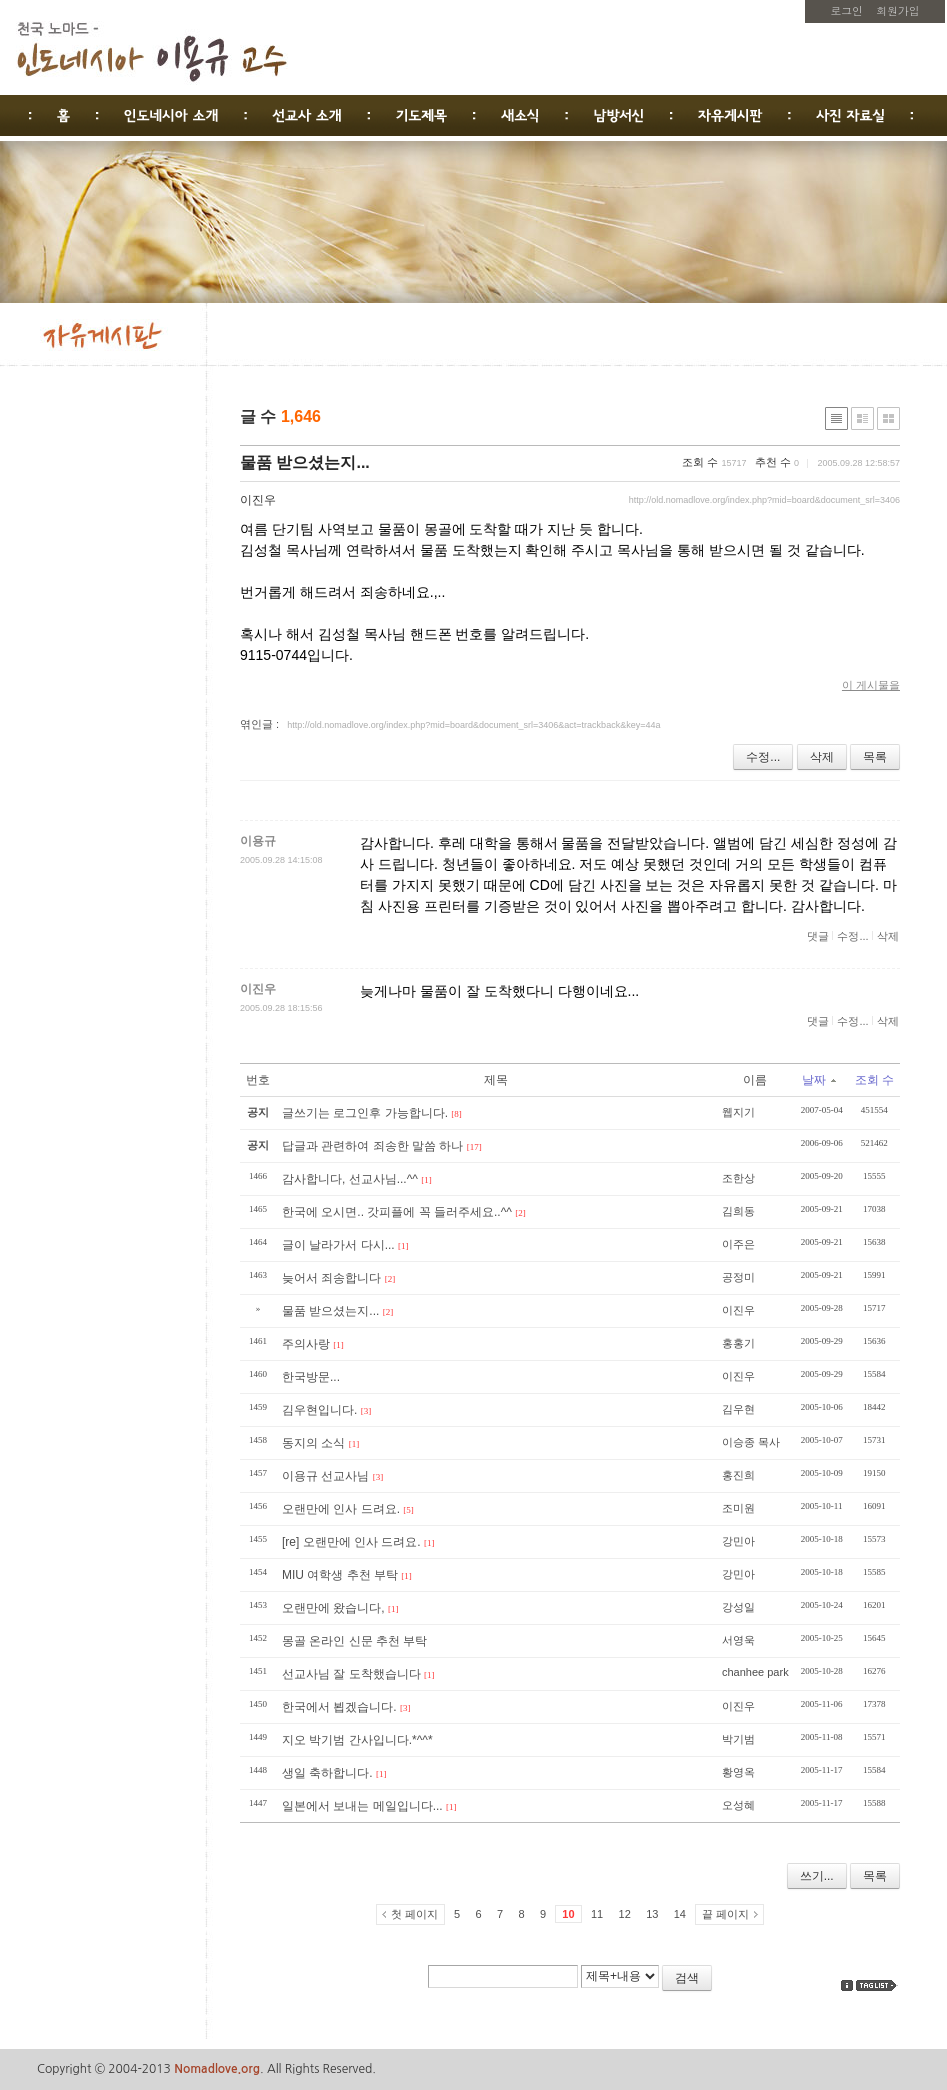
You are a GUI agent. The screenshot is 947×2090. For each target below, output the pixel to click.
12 (625, 1914)
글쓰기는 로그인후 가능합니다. (365, 1113)
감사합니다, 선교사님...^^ (350, 1179)
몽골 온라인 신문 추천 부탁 (354, 1641)
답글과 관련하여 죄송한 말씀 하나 (372, 1146)
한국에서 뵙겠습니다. (339, 1707)
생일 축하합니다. (327, 1773)
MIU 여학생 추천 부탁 (340, 1575)
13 (652, 1914)
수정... (763, 757)
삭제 (822, 757)
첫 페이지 (414, 1914)
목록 (875, 757)
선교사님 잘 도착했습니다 (351, 1674)
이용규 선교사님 (325, 1476)
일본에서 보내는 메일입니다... (362, 1806)
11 (597, 1914)
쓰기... (817, 1876)
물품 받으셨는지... (305, 462)
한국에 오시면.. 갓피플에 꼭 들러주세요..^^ (397, 1212)
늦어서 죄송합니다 (331, 1278)
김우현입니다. (319, 1410)
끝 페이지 (725, 1914)
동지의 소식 (313, 1443)
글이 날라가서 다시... (338, 1245)
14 (680, 1914)
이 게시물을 (871, 685)
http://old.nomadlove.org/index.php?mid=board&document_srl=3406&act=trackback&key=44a (473, 725)
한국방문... (311, 1377)
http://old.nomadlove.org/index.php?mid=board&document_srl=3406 (764, 500)
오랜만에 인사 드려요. (341, 1509)
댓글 (818, 936)
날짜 (819, 1080)
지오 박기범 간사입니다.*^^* (357, 1740)
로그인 (847, 10)
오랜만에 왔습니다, (333, 1608)
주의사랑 (306, 1344)
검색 (687, 1978)
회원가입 (897, 10)
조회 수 (874, 1080)
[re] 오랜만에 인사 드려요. (351, 1542)
